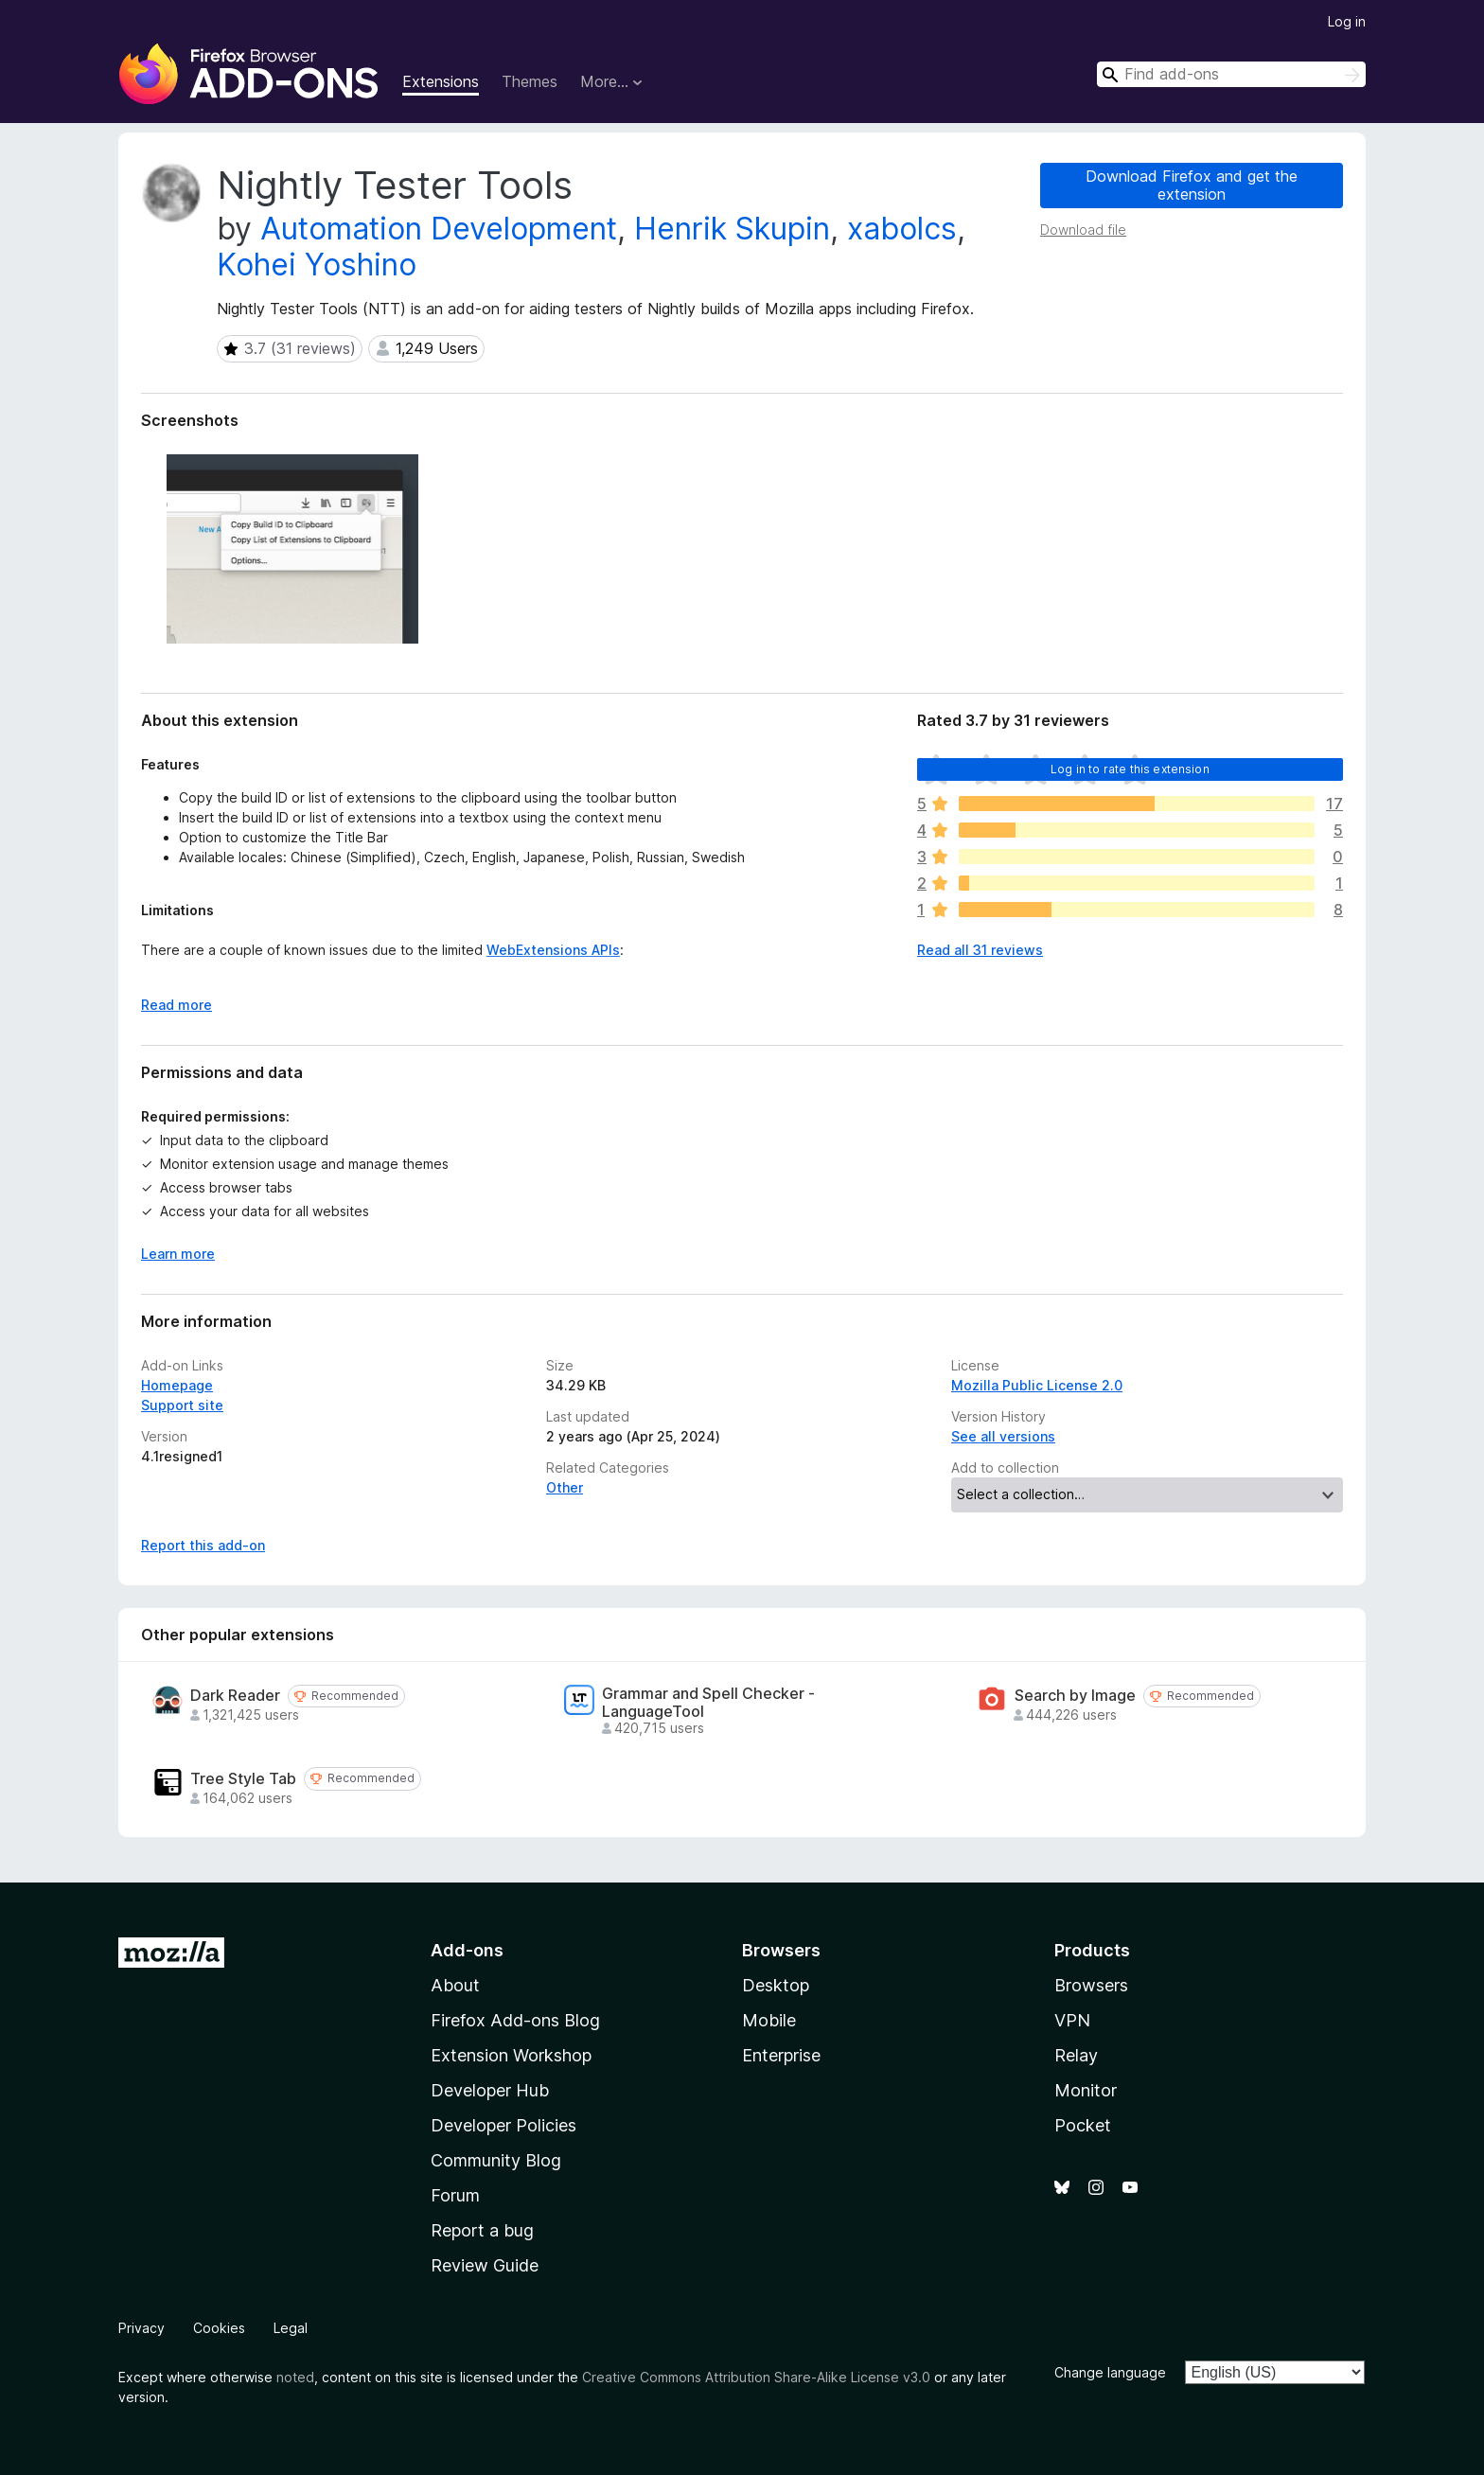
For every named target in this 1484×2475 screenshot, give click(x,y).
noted (295, 2377)
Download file (1083, 229)
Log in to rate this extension (1130, 769)
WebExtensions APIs (553, 950)
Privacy (141, 2328)
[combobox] (1231, 74)
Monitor (1085, 2090)
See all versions (1003, 1436)
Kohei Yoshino (316, 264)
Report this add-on (203, 1545)
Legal (291, 2328)
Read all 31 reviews (980, 950)
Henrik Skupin (732, 228)
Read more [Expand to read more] (176, 1005)
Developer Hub (490, 2090)
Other (564, 1487)
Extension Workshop (511, 2055)
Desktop (775, 1985)
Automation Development (438, 228)
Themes (529, 81)
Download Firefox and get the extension (1192, 185)
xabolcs (902, 228)
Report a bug (482, 2230)
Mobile (769, 2020)
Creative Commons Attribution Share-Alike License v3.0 (756, 2377)
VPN (1072, 2020)
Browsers (1091, 1985)
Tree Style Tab (243, 1779)
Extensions (440, 81)
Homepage (177, 1385)
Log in (1347, 21)
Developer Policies (503, 2125)
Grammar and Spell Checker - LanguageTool (708, 1703)
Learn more (178, 1254)
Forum (455, 2195)
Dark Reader (235, 1696)
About (455, 1985)
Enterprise (781, 2055)
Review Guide (485, 2265)
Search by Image (1075, 1696)
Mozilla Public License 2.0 (1036, 1385)
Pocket (1082, 2125)
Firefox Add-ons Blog (515, 2020)
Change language (1110, 2372)
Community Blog (496, 2160)
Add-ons (467, 1950)
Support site (182, 1405)
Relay (1076, 2055)
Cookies (219, 2328)
